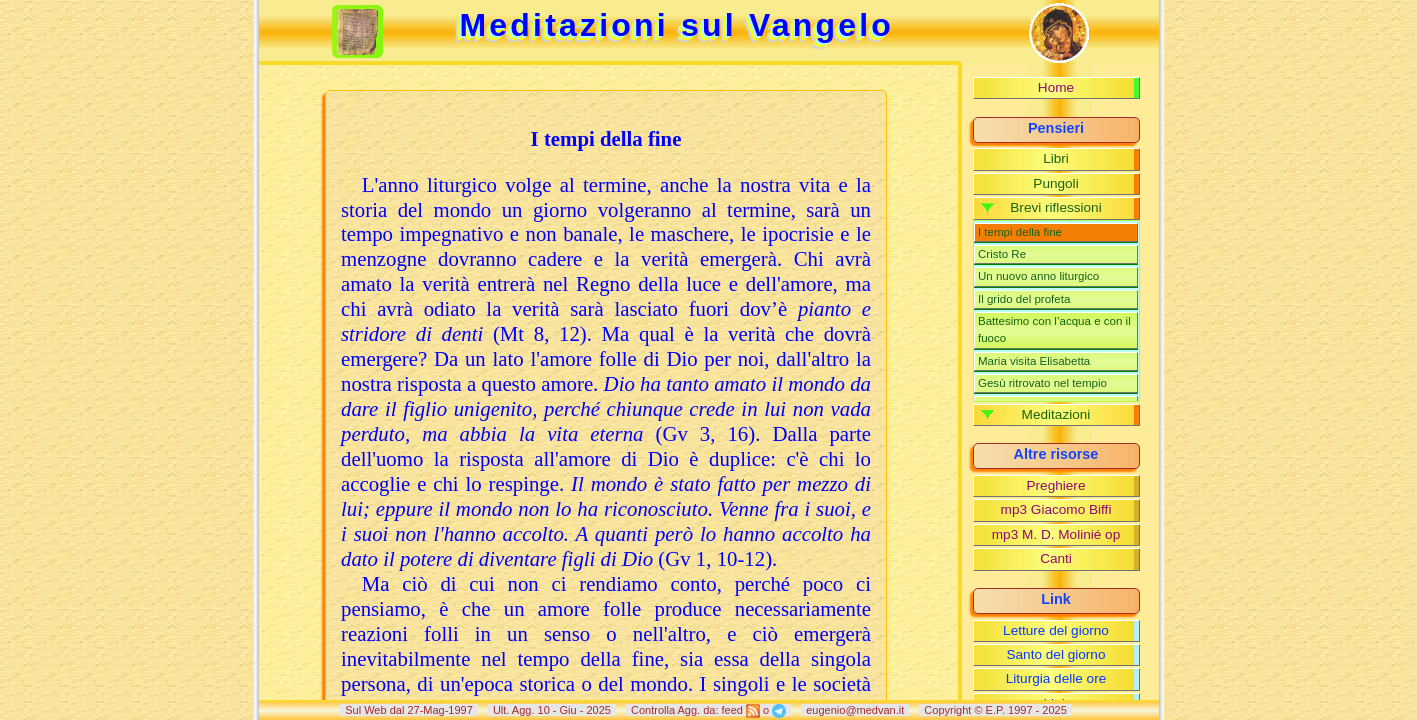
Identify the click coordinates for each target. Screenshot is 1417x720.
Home (1056, 87)
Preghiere (1056, 485)
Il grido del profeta (1024, 299)
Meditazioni (1056, 414)
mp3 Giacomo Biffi (1056, 509)
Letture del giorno (1056, 630)
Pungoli (1055, 183)
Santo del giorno (1055, 654)
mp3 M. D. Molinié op (1056, 534)
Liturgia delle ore (1056, 678)
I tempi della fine (1020, 232)
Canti (1056, 558)
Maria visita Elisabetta (1034, 361)
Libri (1056, 158)
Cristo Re (1002, 254)
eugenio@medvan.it (855, 710)
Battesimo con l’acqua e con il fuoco (1054, 329)
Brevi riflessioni (1055, 207)
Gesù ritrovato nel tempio (1042, 383)
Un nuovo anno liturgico (1038, 276)
